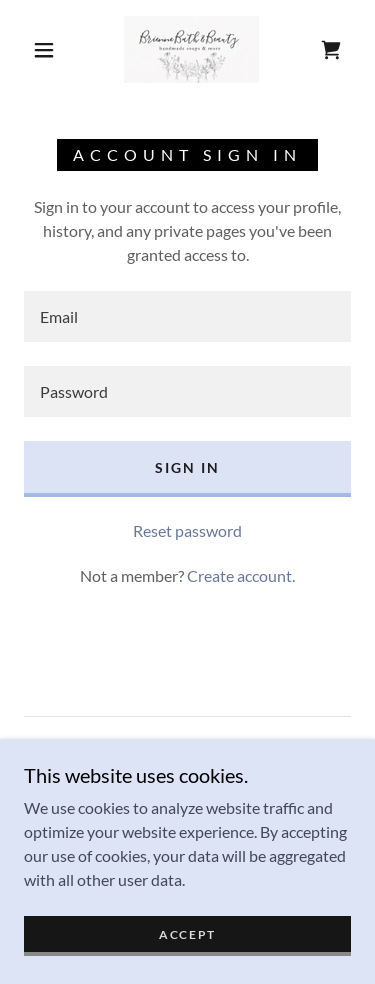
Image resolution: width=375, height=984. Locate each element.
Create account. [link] (241, 575)
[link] (191, 49)
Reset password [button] (187, 530)
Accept (187, 948)
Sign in (187, 467)
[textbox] (187, 316)
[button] (44, 50)
